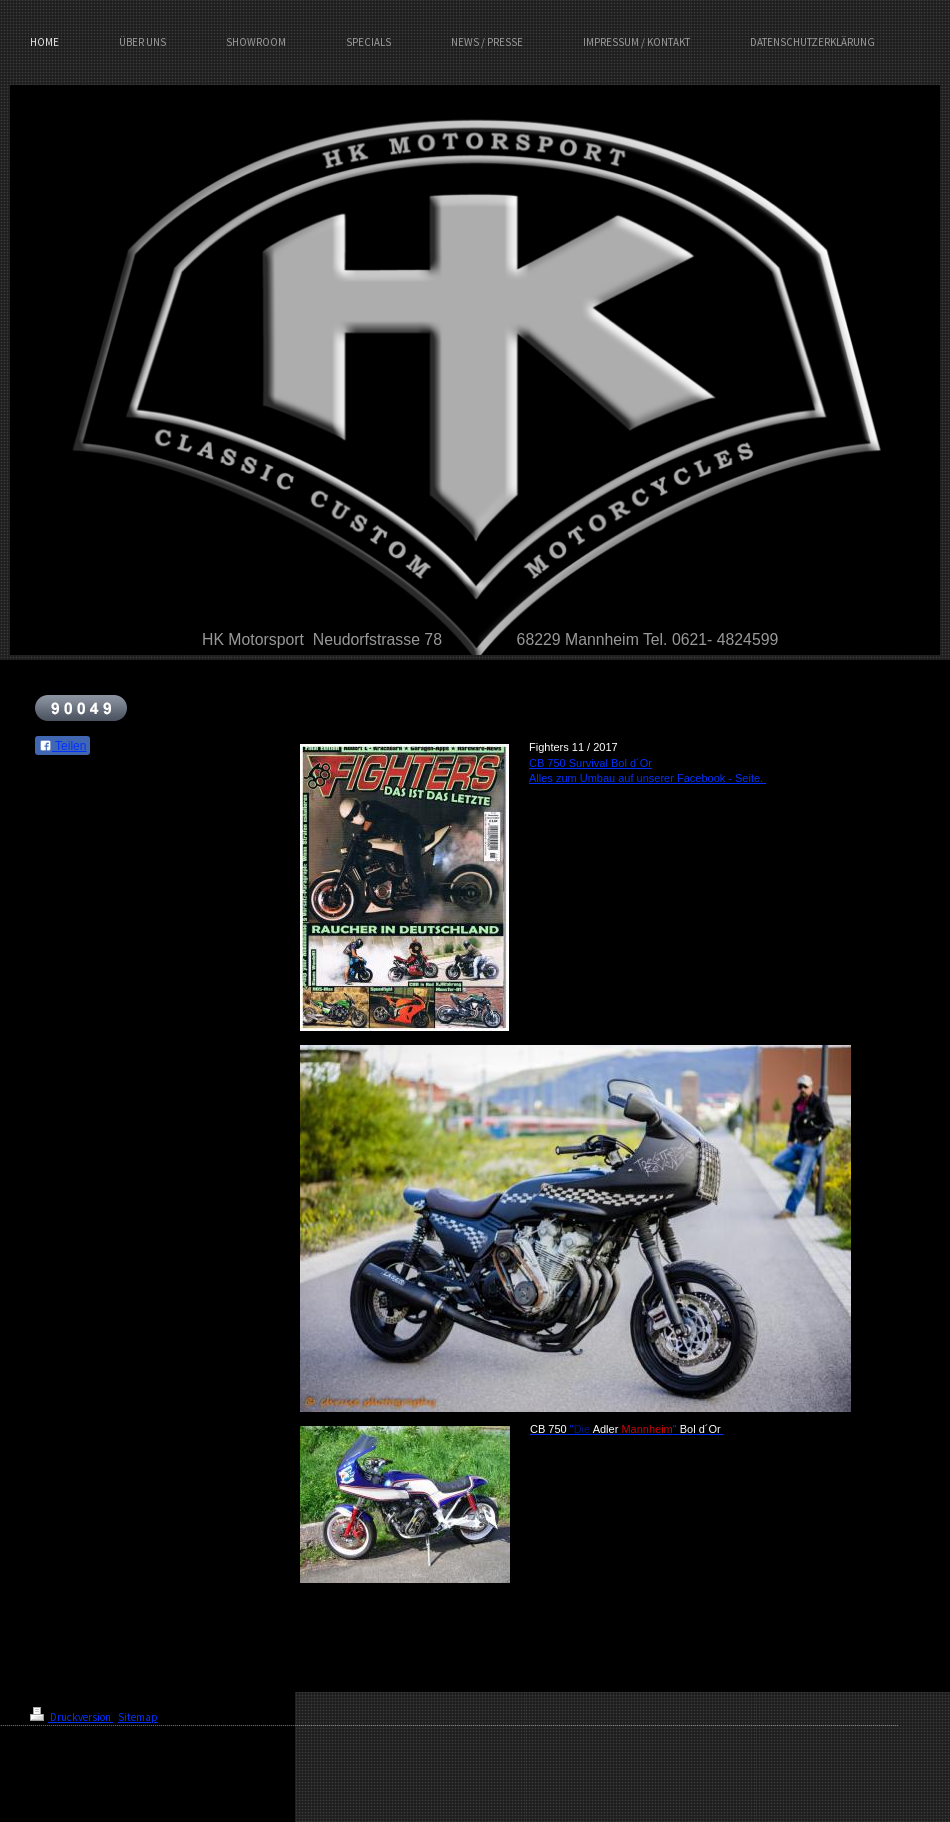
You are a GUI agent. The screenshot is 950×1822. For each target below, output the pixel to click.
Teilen (62, 746)
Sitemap (138, 1717)
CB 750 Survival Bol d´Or (590, 763)
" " (627, 1429)
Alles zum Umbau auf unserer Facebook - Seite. (647, 778)
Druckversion (71, 1717)
